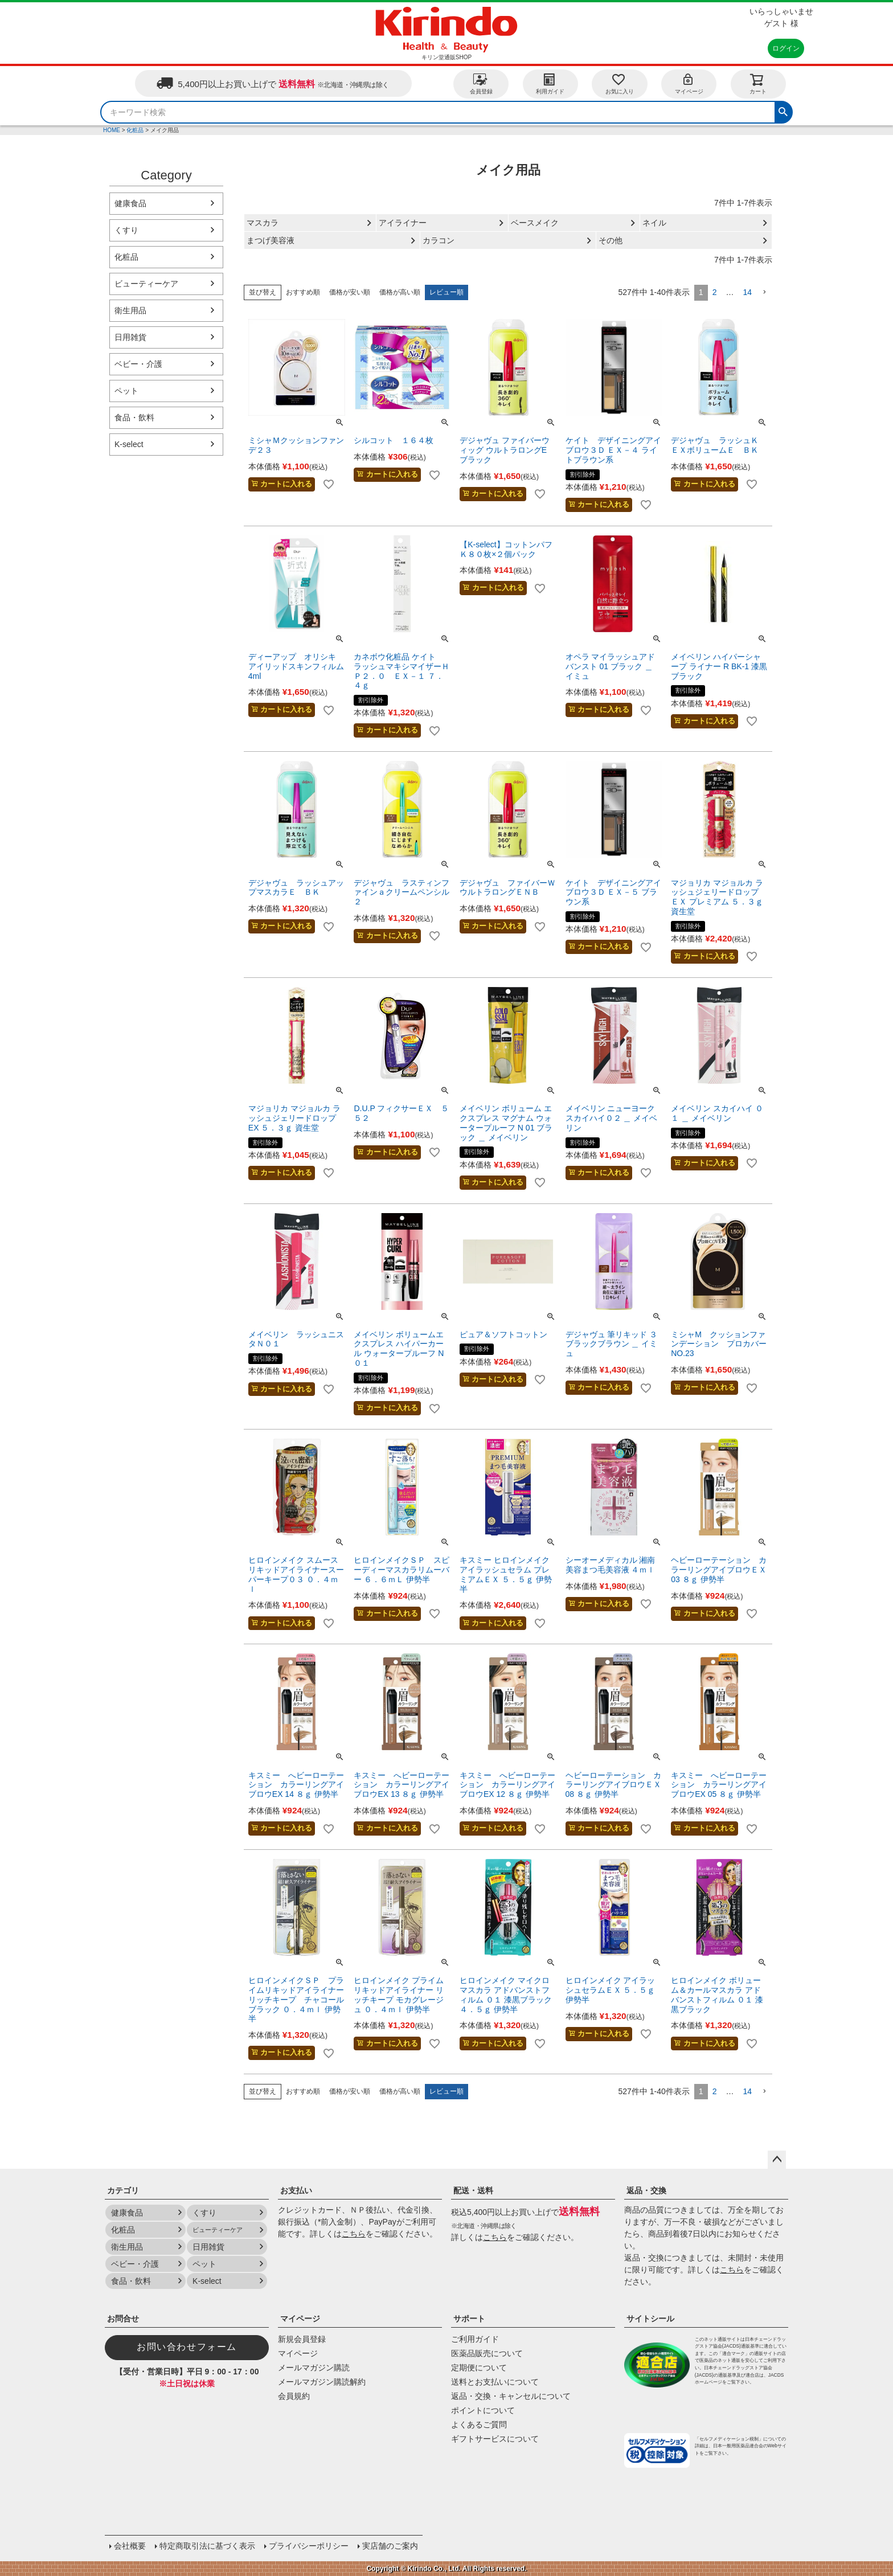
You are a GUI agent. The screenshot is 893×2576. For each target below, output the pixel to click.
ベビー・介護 (138, 363)
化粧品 (135, 130)
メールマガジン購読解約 (322, 2381)
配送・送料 (473, 2190)
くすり (126, 230)
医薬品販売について (487, 2353)
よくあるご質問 (479, 2424)
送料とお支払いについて (495, 2381)
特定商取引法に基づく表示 (207, 2545)
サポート (469, 2318)
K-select (129, 444)
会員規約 (294, 2396)
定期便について (479, 2367)
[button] (764, 292)
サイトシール (650, 2318)
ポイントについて (483, 2410)
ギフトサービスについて (495, 2438)
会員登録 (481, 83)
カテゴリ (123, 2190)
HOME (111, 130)
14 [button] (747, 292)
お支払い (296, 2190)
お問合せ (123, 2318)
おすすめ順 (303, 292)
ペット (126, 390)
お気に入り (619, 83)
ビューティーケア (146, 283)
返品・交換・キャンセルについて (511, 2396)
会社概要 (130, 2545)
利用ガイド (550, 83)
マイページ (689, 83)
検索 (783, 110)
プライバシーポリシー (309, 2545)
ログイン (786, 48)
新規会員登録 (302, 2339)
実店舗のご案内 (390, 2545)
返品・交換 (646, 2190)
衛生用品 (130, 310)
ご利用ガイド (475, 2339)
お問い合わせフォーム (187, 2347)
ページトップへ (777, 2160)
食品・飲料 (134, 417)
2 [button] (714, 292)
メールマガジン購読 (314, 2367)
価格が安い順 (349, 292)
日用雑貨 (130, 337)
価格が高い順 (399, 292)
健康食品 (130, 203)
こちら (354, 2233)
